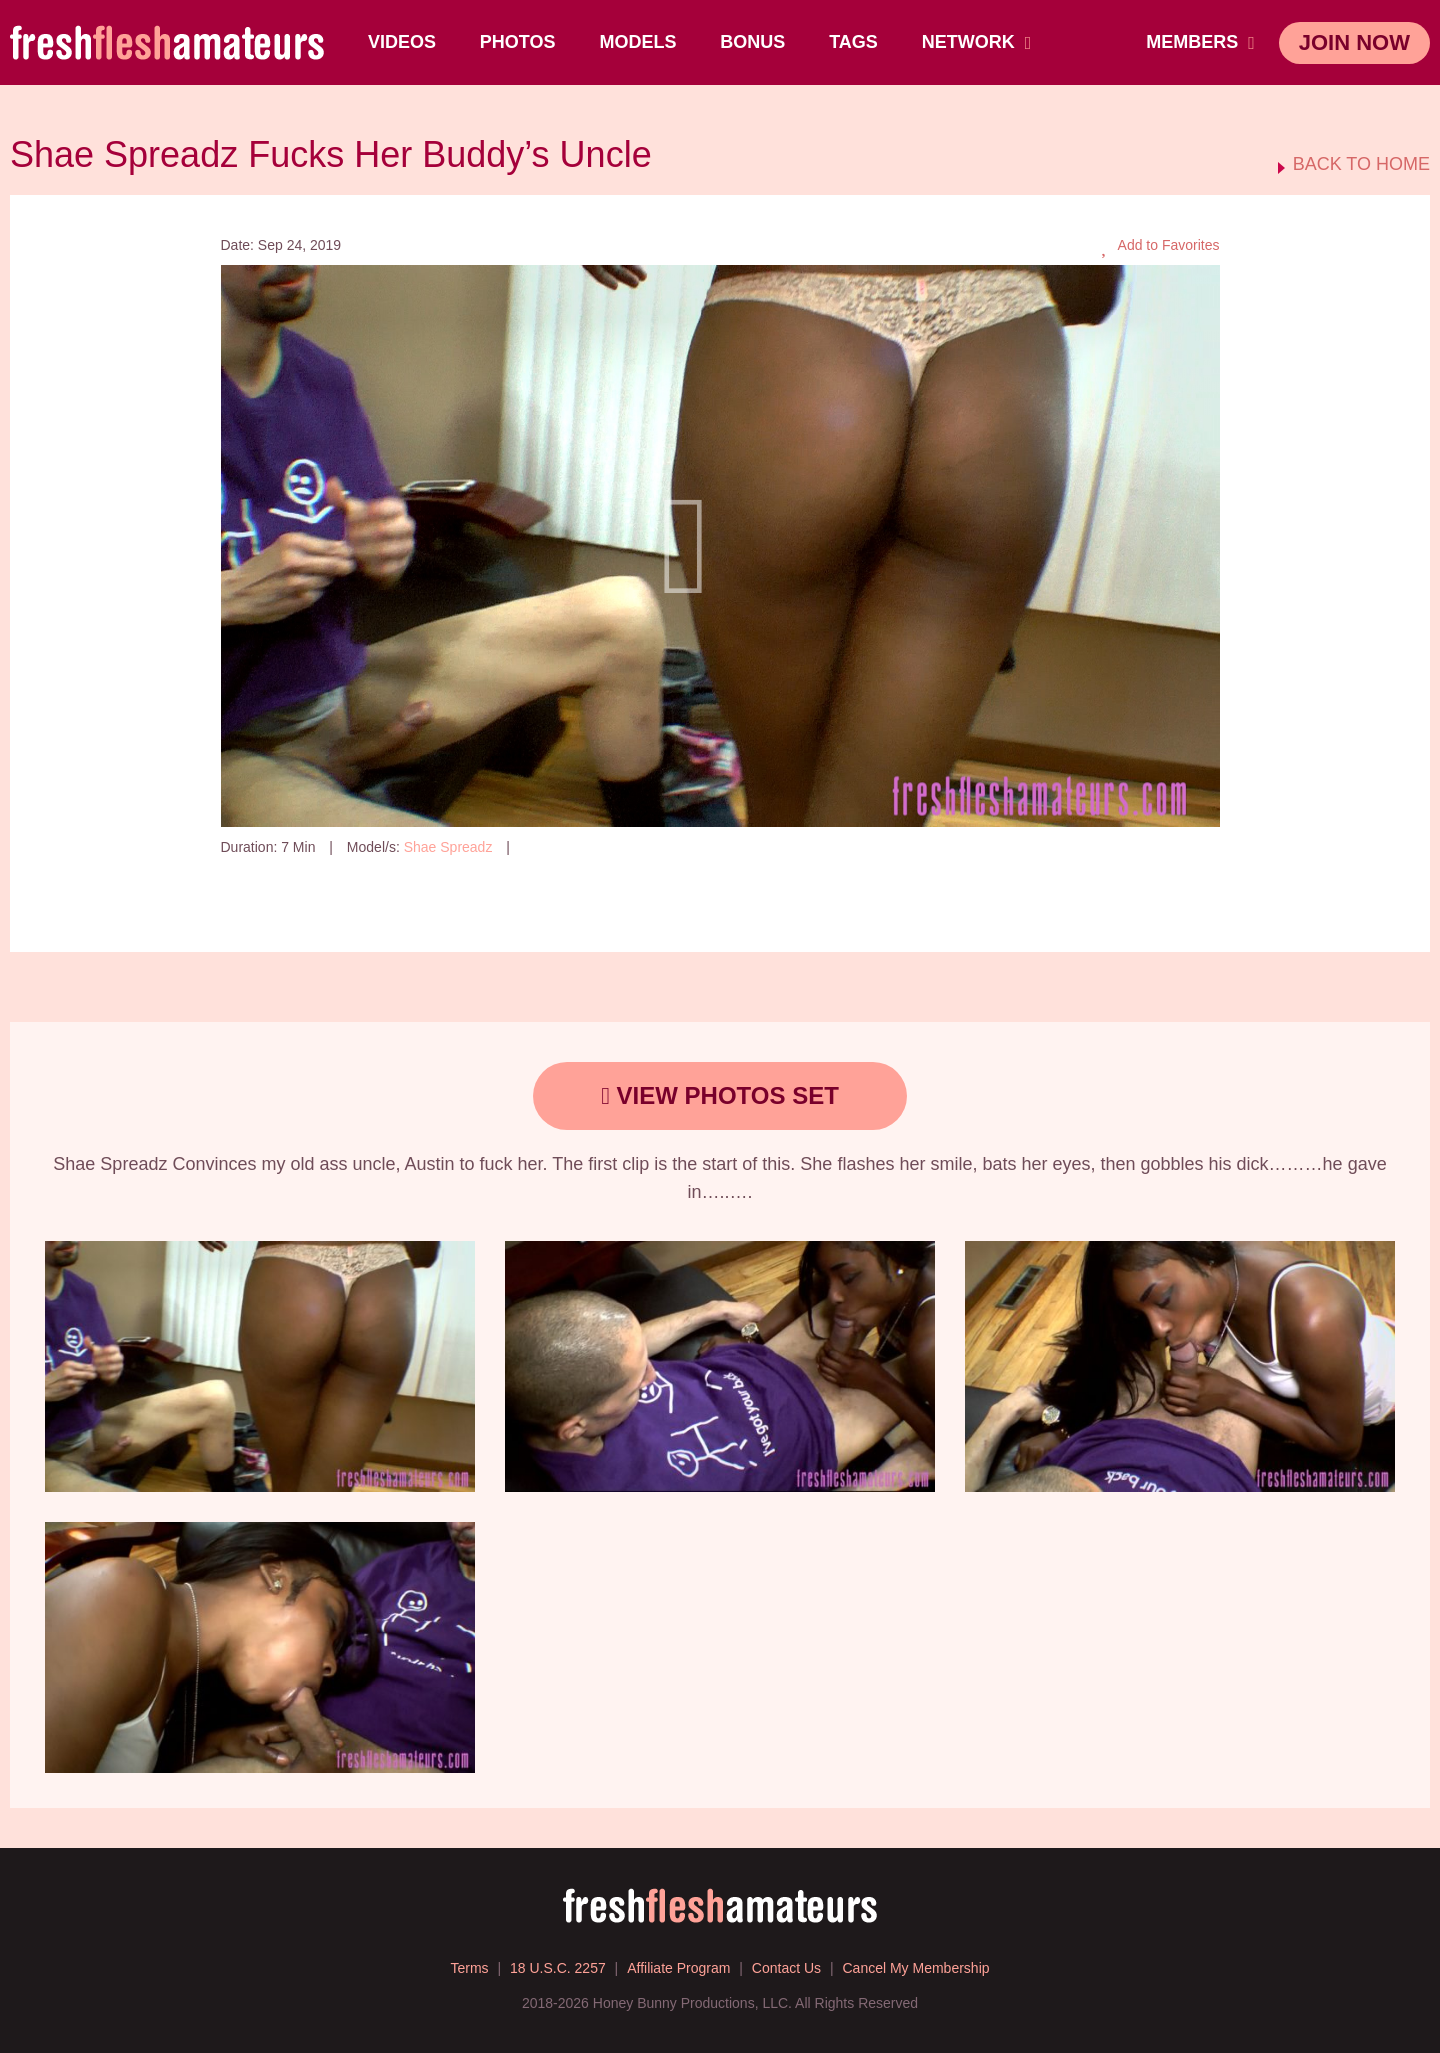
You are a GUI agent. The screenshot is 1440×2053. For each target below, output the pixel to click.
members (1200, 42)
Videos (402, 42)
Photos (518, 42)
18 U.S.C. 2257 (558, 1968)
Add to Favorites (1160, 246)
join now (1354, 42)
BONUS (752, 42)
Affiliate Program (678, 1968)
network (977, 42)
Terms (469, 1968)
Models (637, 42)
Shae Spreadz (448, 847)
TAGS (853, 42)
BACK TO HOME (1361, 164)
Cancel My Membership (915, 1968)
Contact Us (786, 1968)
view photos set (720, 1095)
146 (540, 847)
